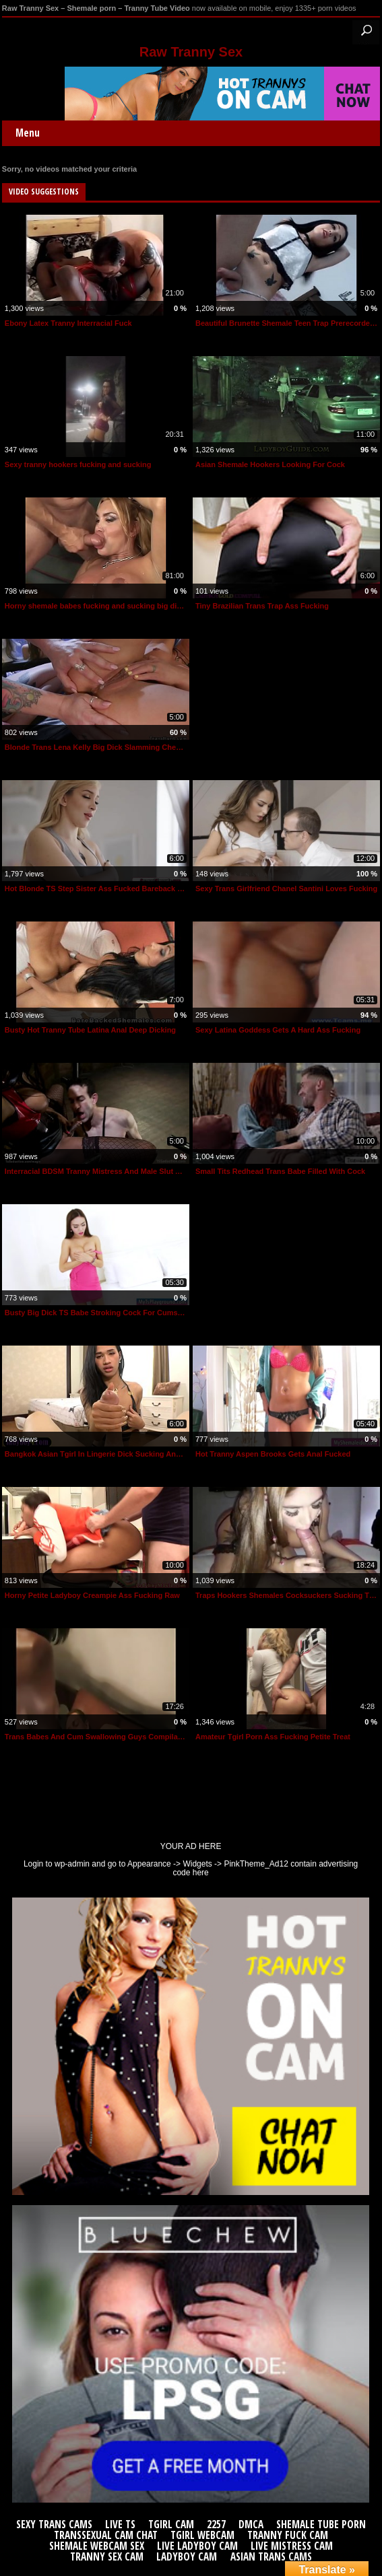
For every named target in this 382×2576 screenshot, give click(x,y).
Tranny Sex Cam (107, 2557)
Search (365, 31)
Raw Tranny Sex (191, 52)
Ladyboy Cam (186, 2557)
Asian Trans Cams (271, 2557)
